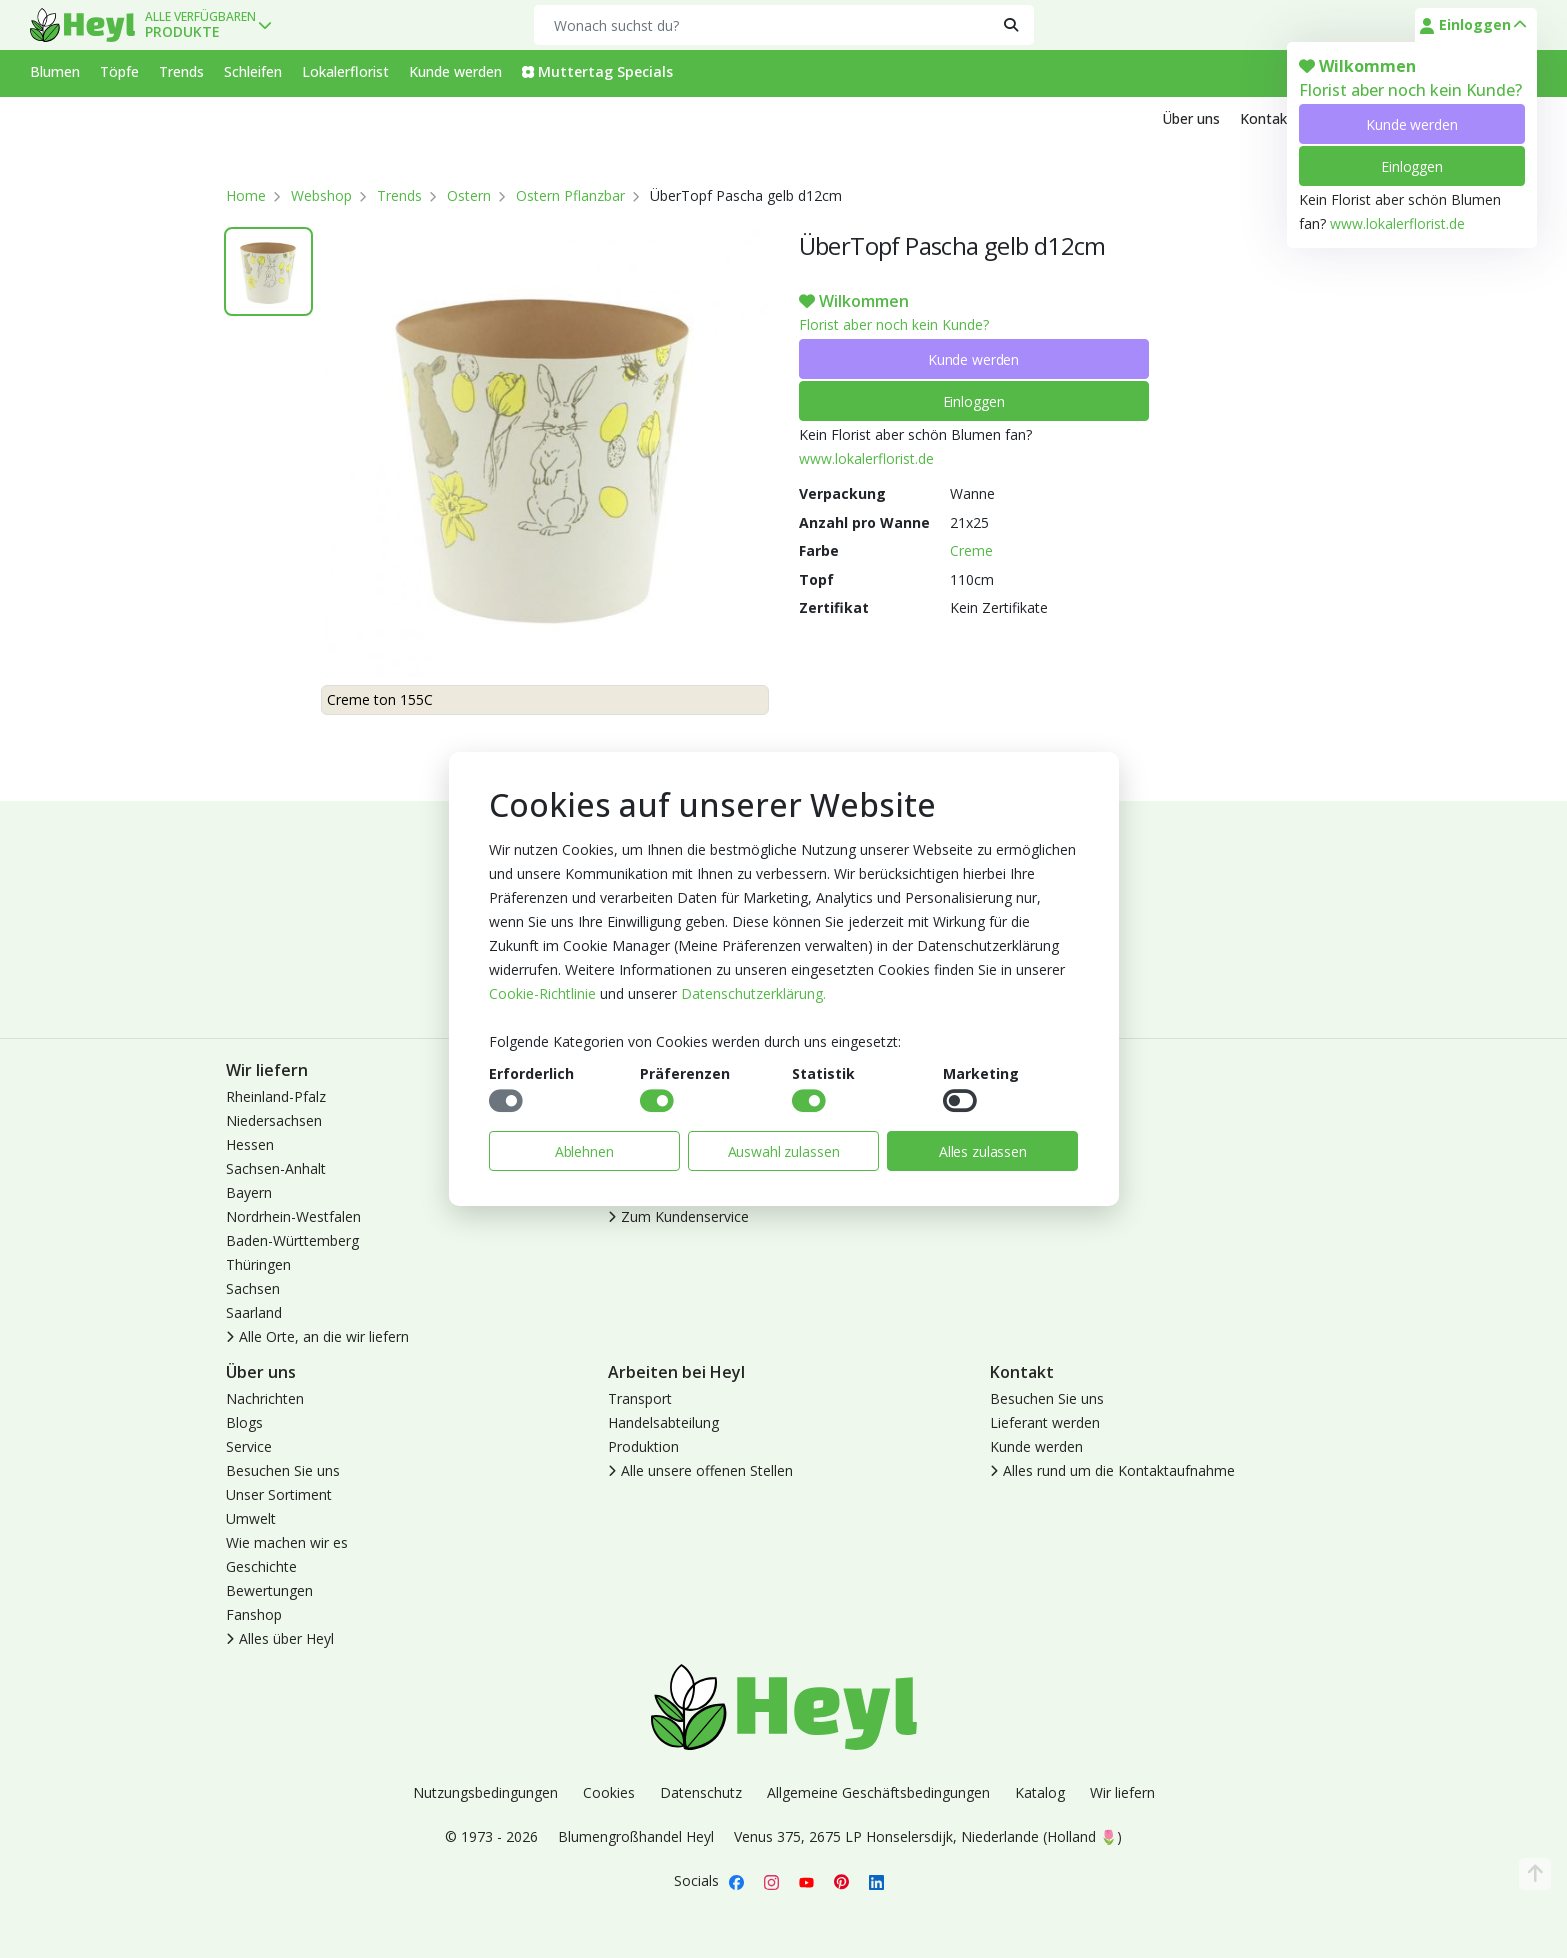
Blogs (244, 1422)
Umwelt (251, 1518)
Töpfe (119, 71)
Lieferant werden (1045, 1422)
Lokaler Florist (1036, 1168)
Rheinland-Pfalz (276, 1096)
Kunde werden (1411, 124)
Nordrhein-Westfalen (293, 1216)
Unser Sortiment (279, 1494)
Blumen (55, 71)
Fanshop (254, 1614)
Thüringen (258, 1264)
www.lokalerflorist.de (1397, 223)
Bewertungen (269, 1590)
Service (249, 1446)
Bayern (249, 1192)
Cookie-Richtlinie (542, 993)
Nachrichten (265, 1398)
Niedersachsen (274, 1120)
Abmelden (1022, 1144)
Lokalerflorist (345, 71)
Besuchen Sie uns (283, 1470)
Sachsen (253, 1288)
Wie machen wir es (287, 1542)
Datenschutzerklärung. (753, 993)
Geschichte (261, 1566)
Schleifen (253, 71)
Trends (181, 71)
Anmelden (1022, 1096)
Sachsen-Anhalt (276, 1168)
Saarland (254, 1312)
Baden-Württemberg (292, 1240)
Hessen (250, 1144)
